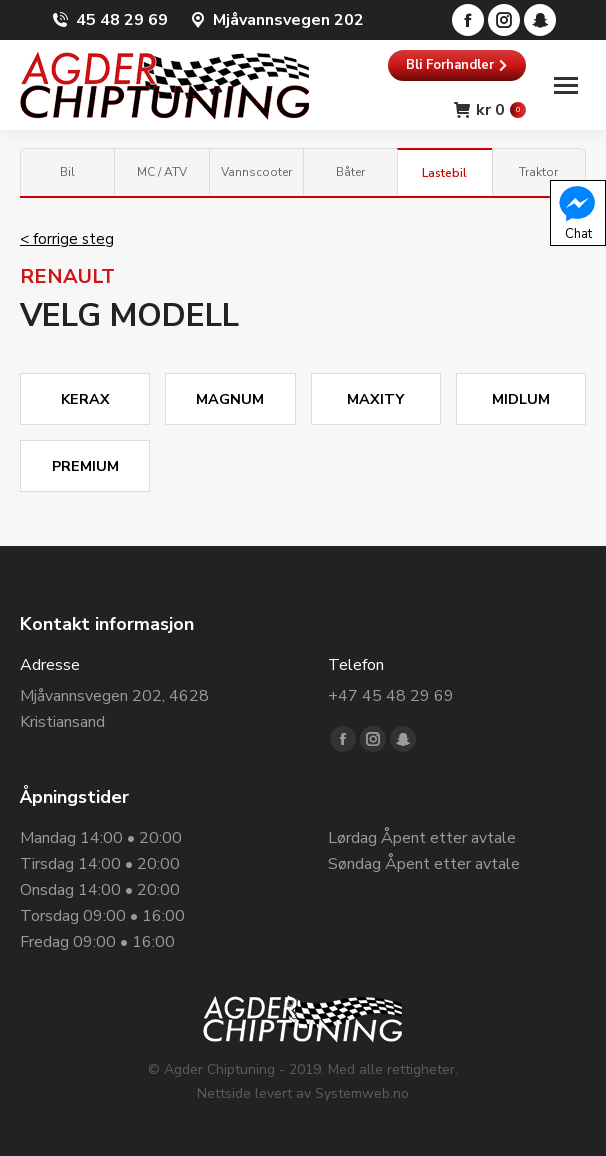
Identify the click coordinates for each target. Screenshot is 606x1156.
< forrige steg (67, 239)
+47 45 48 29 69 (391, 696)
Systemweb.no (362, 1093)
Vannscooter (256, 172)
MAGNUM (230, 399)
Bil (67, 172)
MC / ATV (162, 172)
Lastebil (444, 173)
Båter (350, 172)
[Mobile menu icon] (566, 85)
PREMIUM (85, 466)
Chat (577, 212)
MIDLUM (521, 399)
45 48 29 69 (122, 20)
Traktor (538, 172)
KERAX (85, 399)
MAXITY (375, 399)
